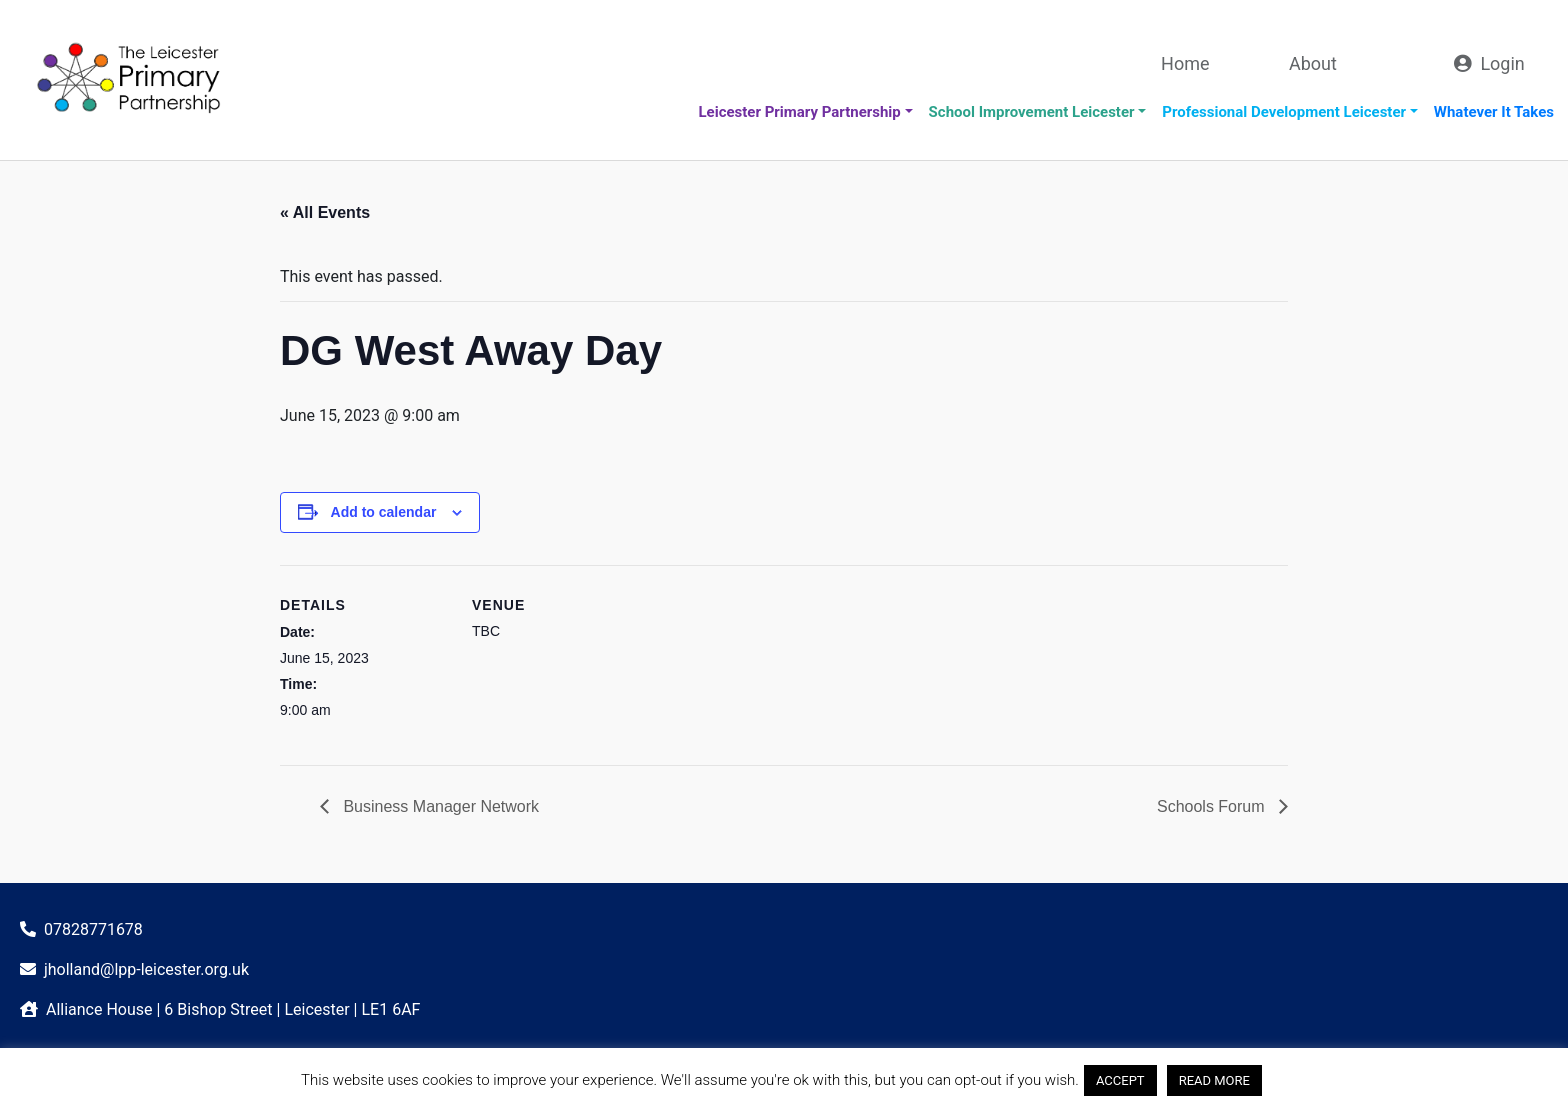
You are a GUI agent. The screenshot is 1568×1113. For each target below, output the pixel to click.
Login (1502, 63)
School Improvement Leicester (1032, 112)
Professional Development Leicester (1284, 112)
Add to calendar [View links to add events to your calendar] (384, 512)
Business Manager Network (439, 806)
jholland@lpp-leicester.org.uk (146, 969)
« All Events (325, 212)
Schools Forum (1213, 806)
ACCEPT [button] (1120, 1080)
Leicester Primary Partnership (799, 112)
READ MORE (1214, 1080)
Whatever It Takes (1494, 112)
